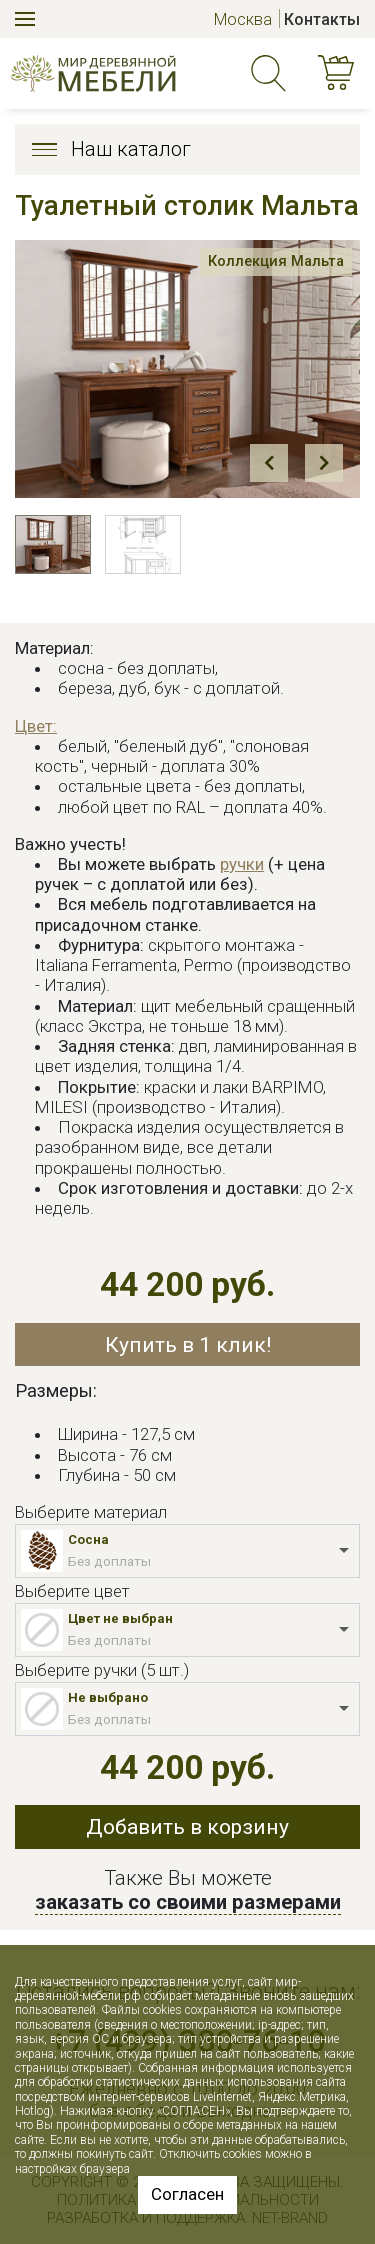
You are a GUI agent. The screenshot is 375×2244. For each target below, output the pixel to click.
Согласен (187, 2194)
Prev (269, 463)
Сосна (88, 1539)
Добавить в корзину (187, 1826)
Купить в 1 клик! (188, 1344)
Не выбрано (108, 1697)
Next (324, 463)
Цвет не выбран (120, 1618)
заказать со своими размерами (188, 1902)
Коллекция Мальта (273, 262)
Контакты (322, 19)
